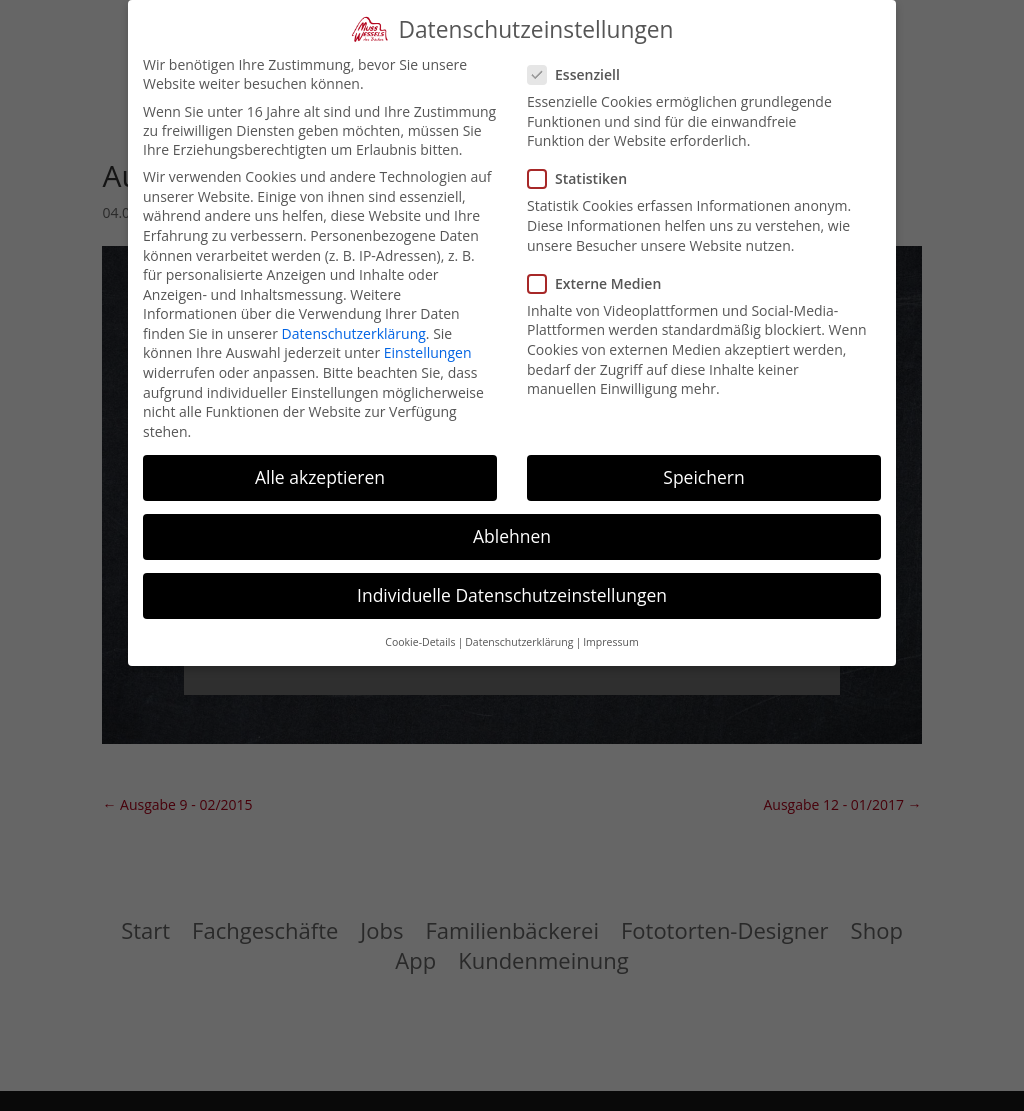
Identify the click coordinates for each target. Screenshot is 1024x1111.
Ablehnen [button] (512, 536)
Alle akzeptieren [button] (320, 477)
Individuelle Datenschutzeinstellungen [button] (512, 595)
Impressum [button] (610, 642)
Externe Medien (602, 283)
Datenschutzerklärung (354, 333)
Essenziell (582, 74)
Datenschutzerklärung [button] (519, 642)
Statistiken (585, 178)
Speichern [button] (703, 477)
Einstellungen (428, 352)
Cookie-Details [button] (420, 642)
